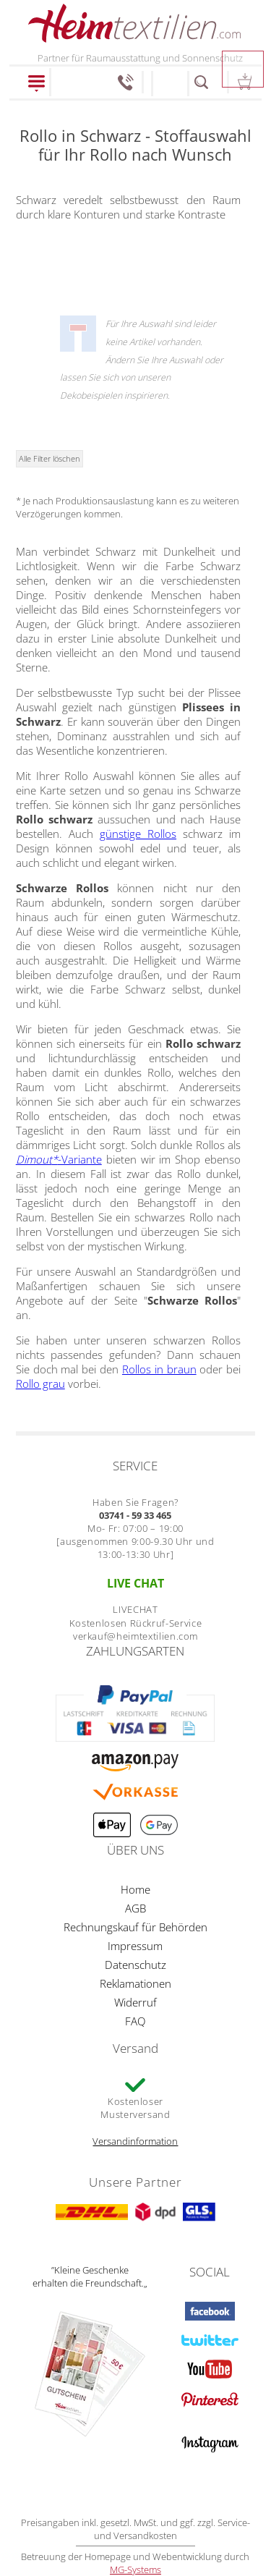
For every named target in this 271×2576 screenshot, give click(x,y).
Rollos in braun (159, 1369)
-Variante (59, 1159)
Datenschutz (135, 1964)
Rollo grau (40, 1383)
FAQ (135, 2021)
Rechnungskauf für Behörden (135, 1927)
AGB (135, 1908)
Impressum (135, 1946)
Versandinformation (135, 2141)
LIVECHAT (135, 1609)
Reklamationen (135, 1983)
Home (135, 1889)
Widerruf (135, 2002)
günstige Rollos (138, 833)
